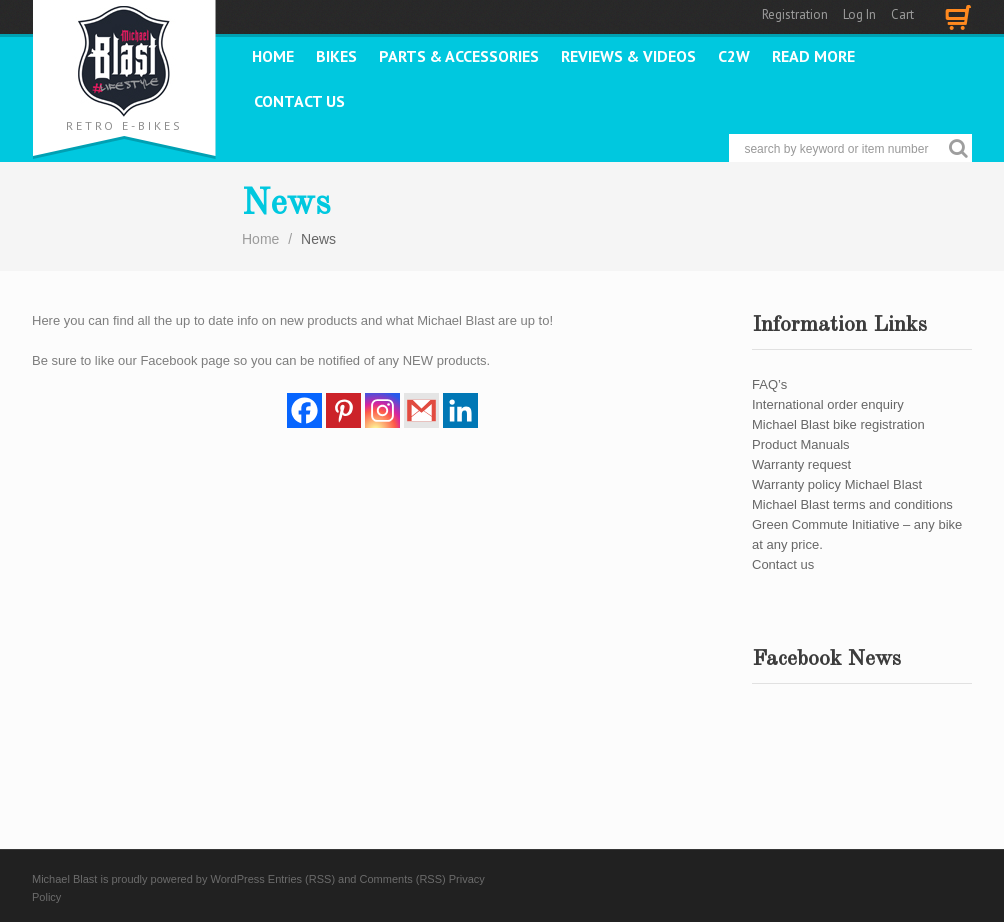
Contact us (299, 101)
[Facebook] (304, 410)
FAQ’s (769, 384)
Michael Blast (64, 879)
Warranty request (801, 464)
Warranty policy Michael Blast (837, 484)
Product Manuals (801, 444)
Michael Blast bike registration (838, 424)
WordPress (238, 879)
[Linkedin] (460, 410)
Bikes (336, 56)
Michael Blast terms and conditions (852, 504)
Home (273, 56)
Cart (902, 14)
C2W (734, 56)
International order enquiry (828, 404)
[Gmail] (421, 410)
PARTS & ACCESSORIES (459, 56)
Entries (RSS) (301, 879)
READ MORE (813, 56)
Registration (795, 14)
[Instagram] (382, 410)
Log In (859, 14)
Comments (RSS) (403, 879)
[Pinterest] (343, 410)
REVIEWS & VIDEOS (628, 56)
